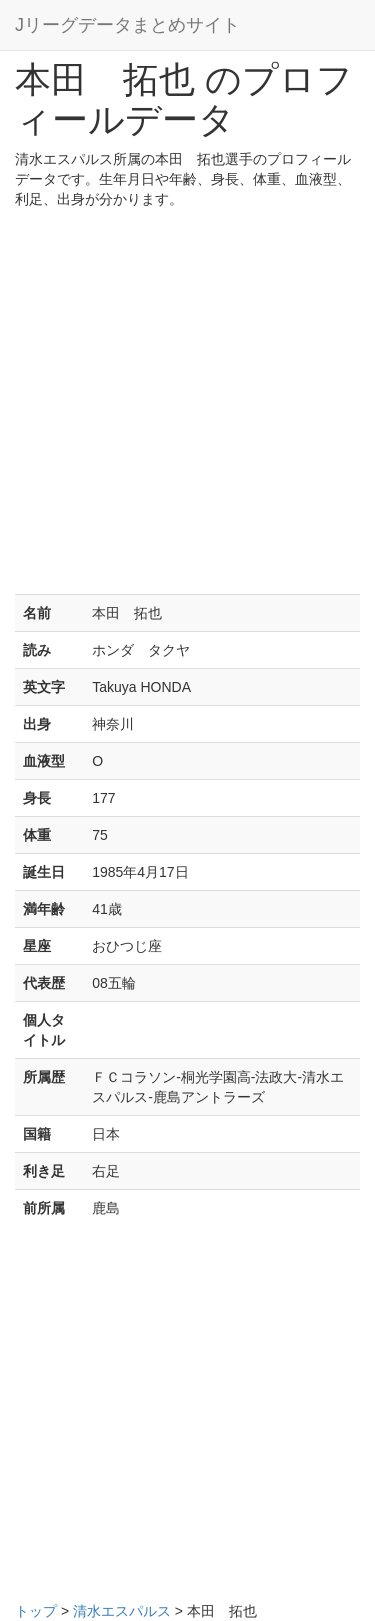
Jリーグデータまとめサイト (127, 25)
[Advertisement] (187, 406)
